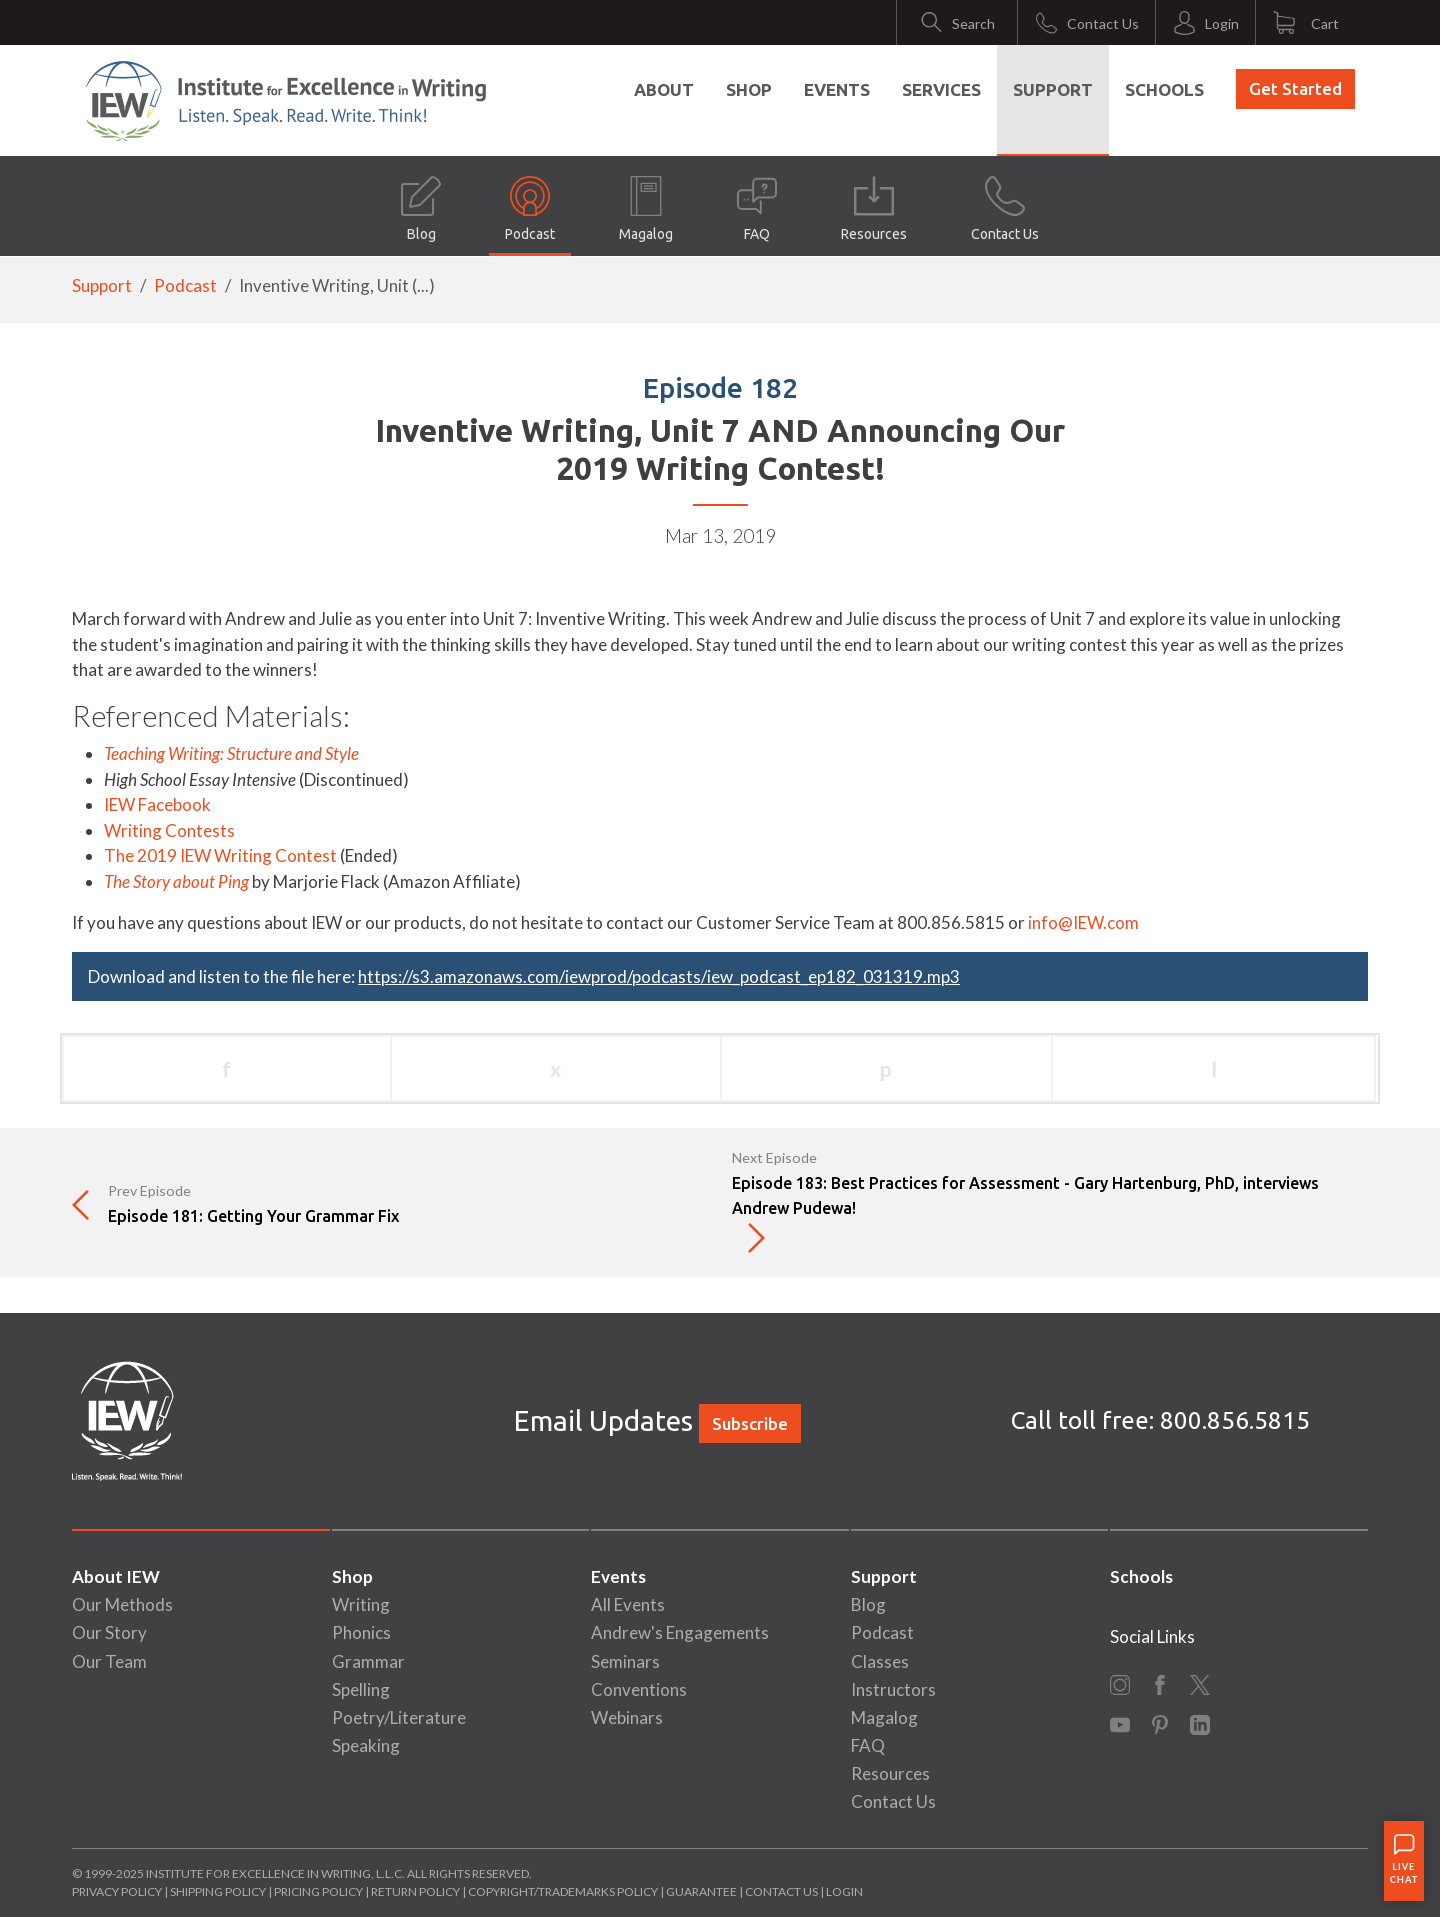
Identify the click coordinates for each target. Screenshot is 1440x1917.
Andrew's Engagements (680, 1632)
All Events (628, 1604)
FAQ (757, 209)
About (664, 89)
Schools (1164, 89)
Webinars (627, 1717)
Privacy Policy (117, 1891)
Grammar (368, 1661)
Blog (421, 209)
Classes (880, 1661)
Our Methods (122, 1604)
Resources (874, 209)
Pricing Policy (318, 1891)
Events (837, 89)
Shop (749, 89)
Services (941, 89)
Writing (361, 1604)
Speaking (366, 1745)
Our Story (109, 1632)
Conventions (639, 1689)
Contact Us (1005, 209)
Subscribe (750, 1423)
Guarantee (702, 1891)
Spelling (361, 1689)
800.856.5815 (1235, 1420)
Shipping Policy (218, 1891)
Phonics (361, 1632)
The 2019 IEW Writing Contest (220, 855)
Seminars (625, 1661)
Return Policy (415, 1891)
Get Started (1295, 88)
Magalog (646, 209)
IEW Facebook (157, 804)
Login (844, 1891)
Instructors (893, 1689)
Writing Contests (169, 830)
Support (1053, 89)
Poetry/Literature (399, 1717)
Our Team (109, 1661)
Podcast (530, 209)
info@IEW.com (1083, 922)
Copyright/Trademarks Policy (563, 1891)
